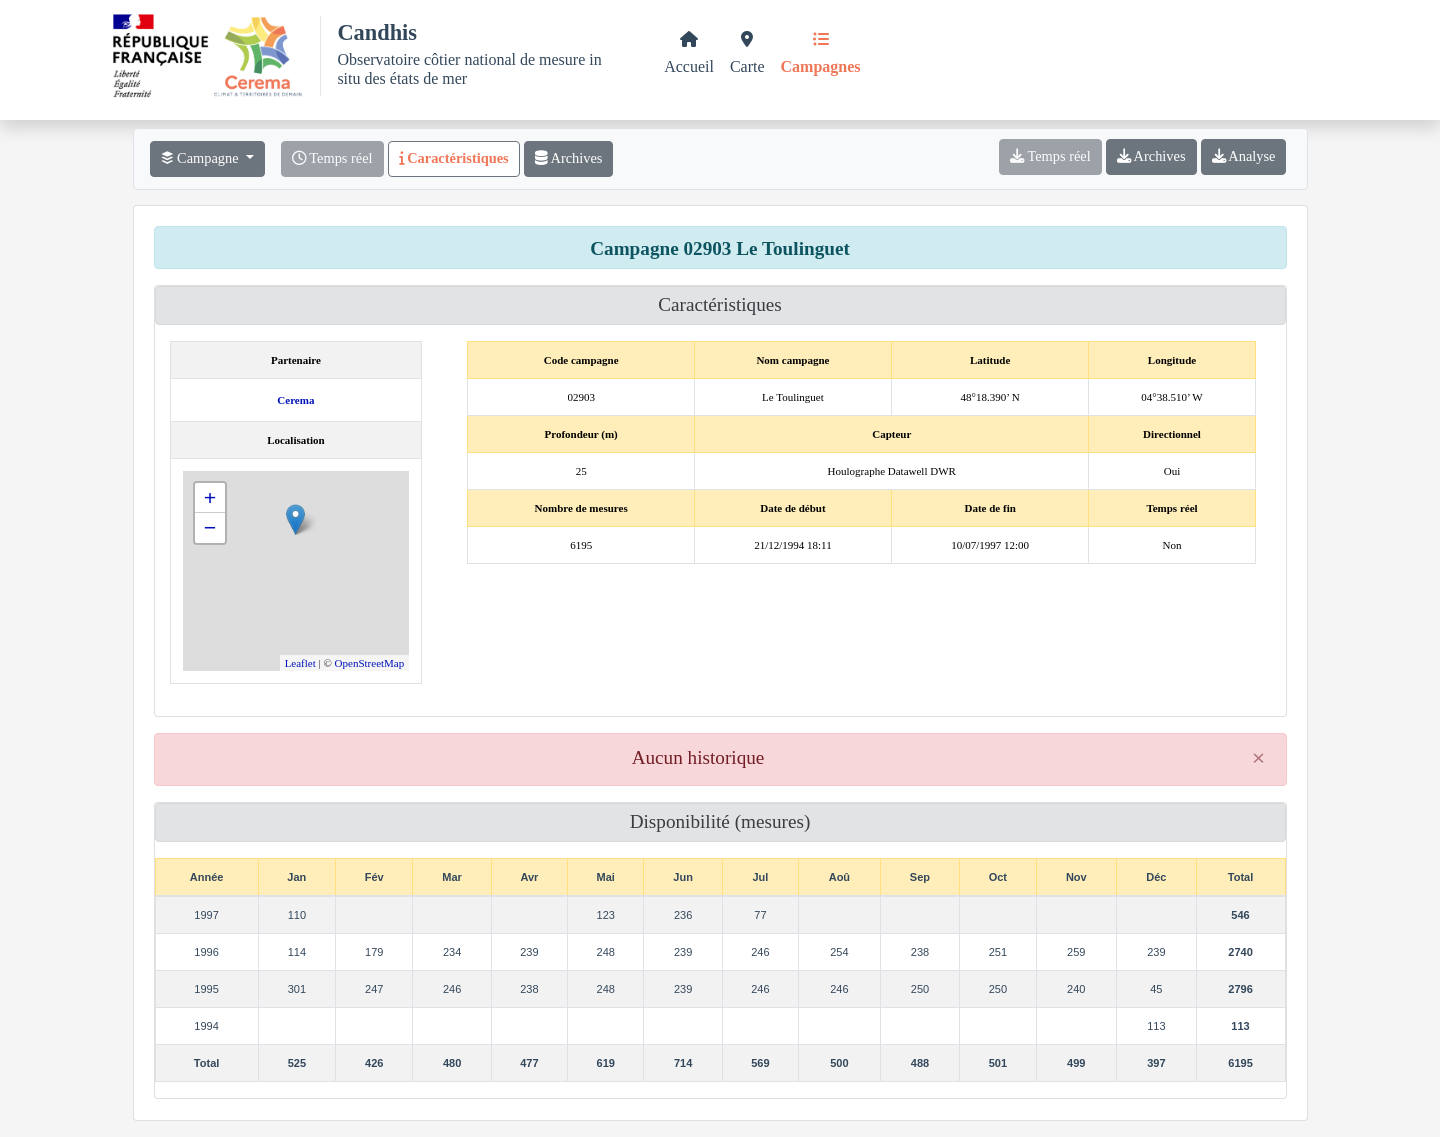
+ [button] (210, 497)
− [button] (210, 527)
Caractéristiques (454, 158)
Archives (569, 158)
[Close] (1259, 758)
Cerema (295, 400)
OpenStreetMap (370, 663)
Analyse (1244, 156)
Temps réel (332, 158)
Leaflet (300, 663)
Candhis (377, 32)
